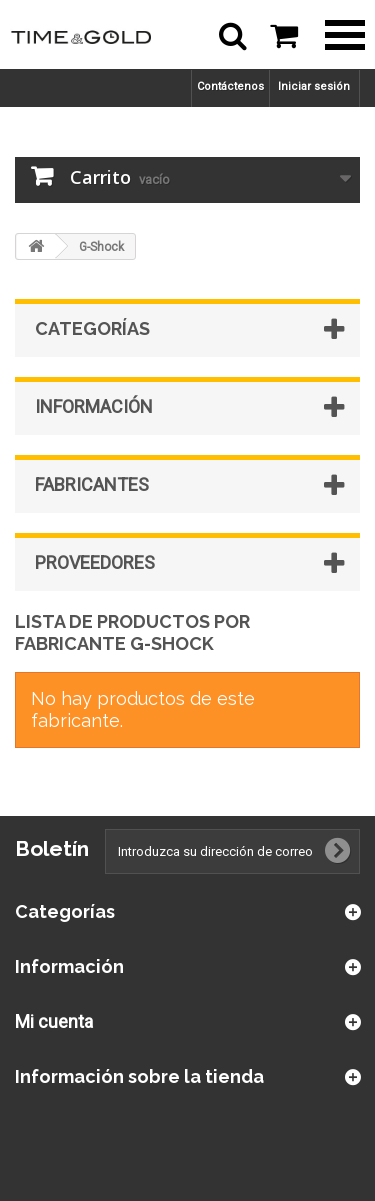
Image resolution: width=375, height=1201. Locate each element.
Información (94, 406)
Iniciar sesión (314, 86)
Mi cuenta (54, 1021)
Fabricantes (92, 484)
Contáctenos (230, 86)
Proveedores (95, 562)
